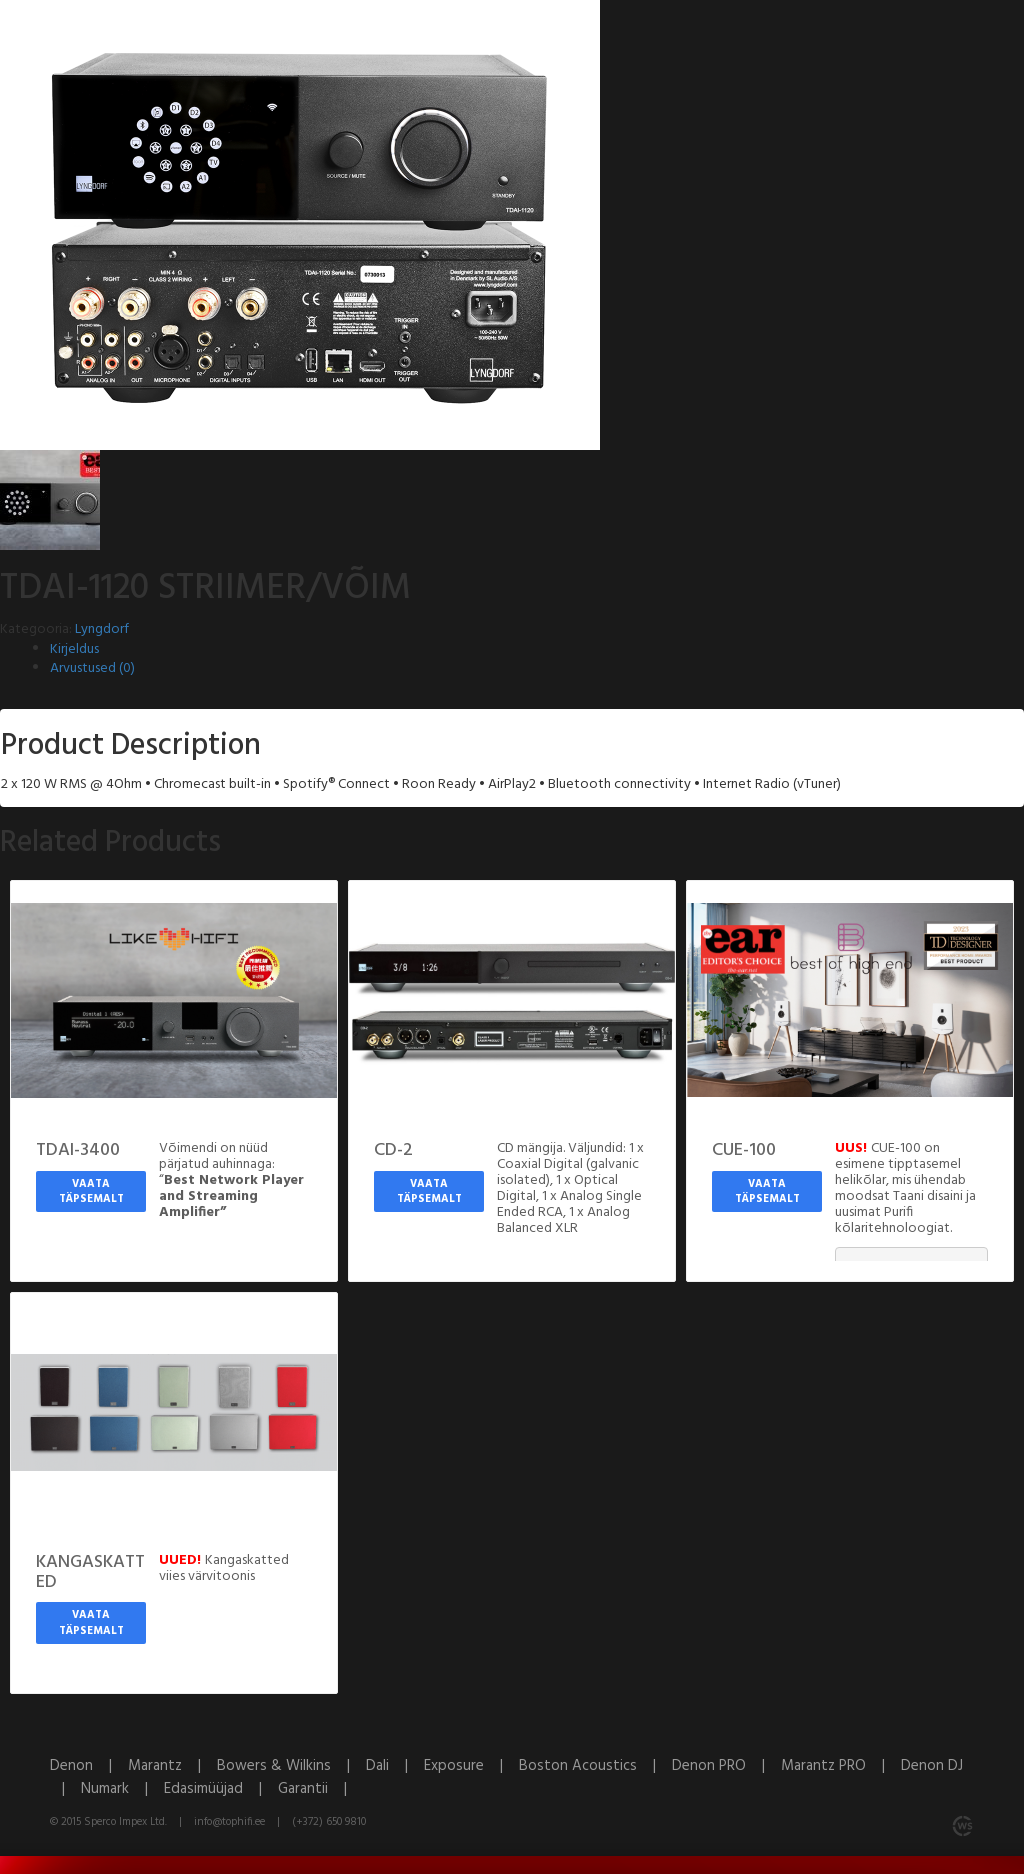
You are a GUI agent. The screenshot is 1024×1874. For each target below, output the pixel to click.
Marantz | (172, 1766)
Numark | (122, 1789)
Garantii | (318, 1789)
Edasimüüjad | (221, 1789)
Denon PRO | (726, 1766)
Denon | (89, 1766)
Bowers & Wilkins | (291, 1766)
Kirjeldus (74, 649)
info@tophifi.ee (229, 1822)
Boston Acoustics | (595, 1766)
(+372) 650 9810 (329, 1822)
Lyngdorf (102, 629)
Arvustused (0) (92, 668)
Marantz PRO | (841, 1766)
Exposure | (471, 1766)
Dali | (395, 1766)
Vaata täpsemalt (91, 1192)
